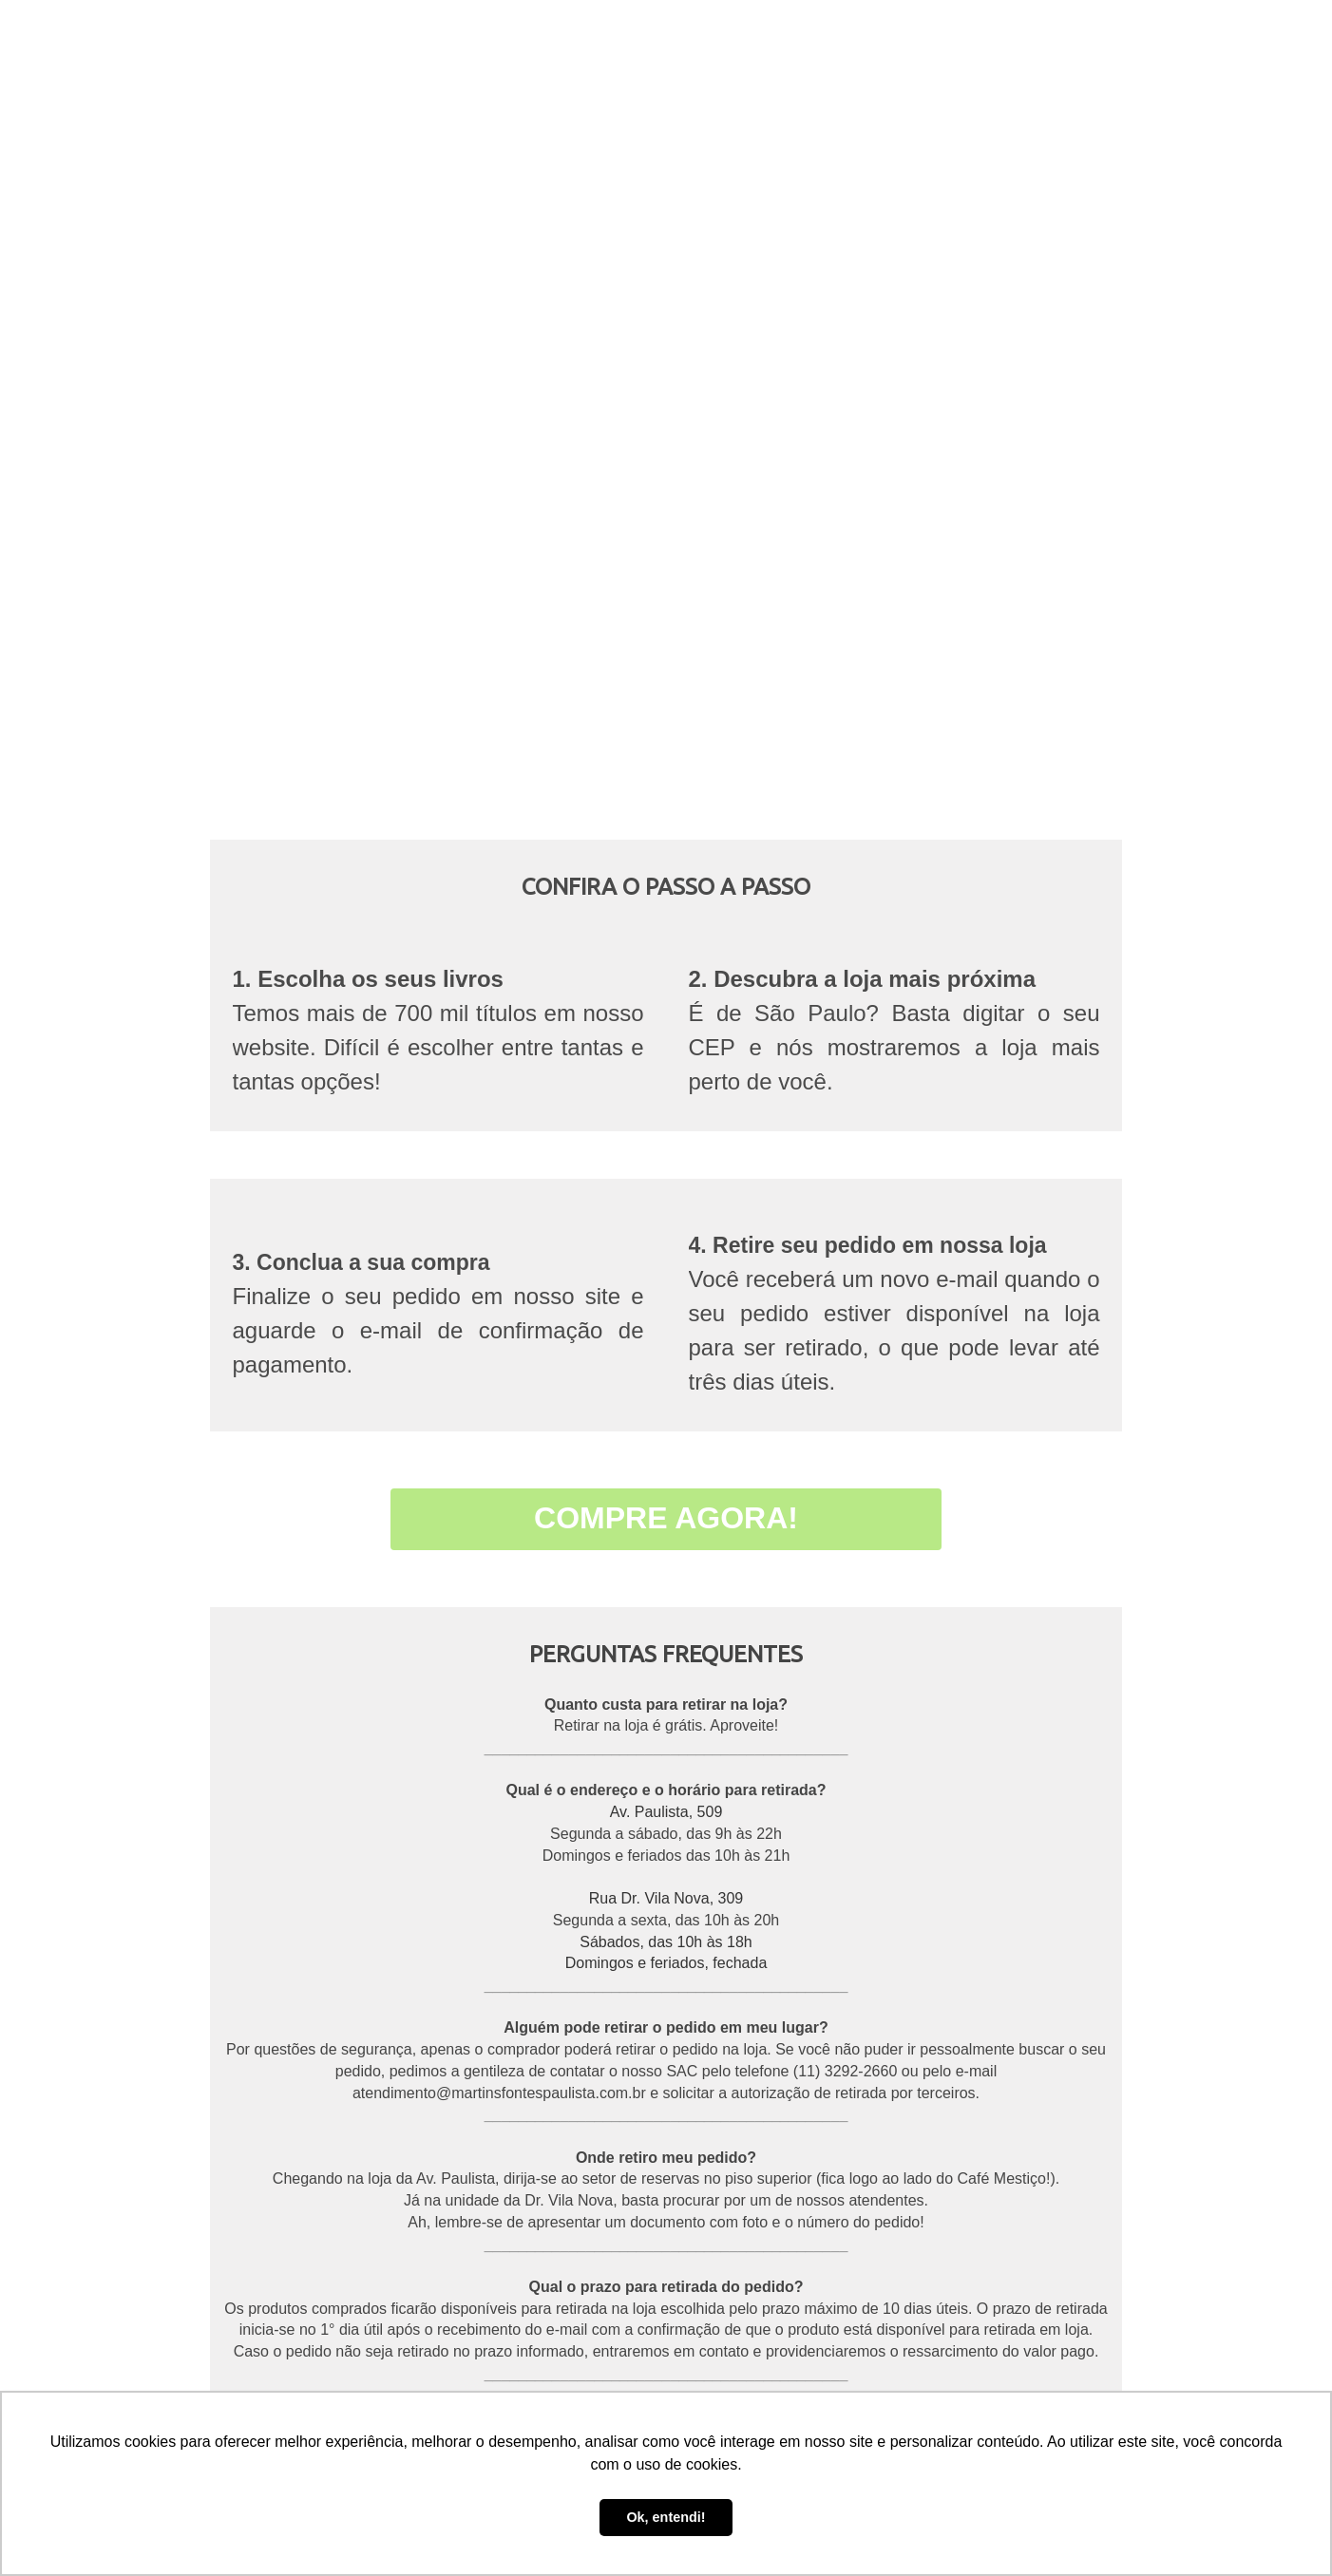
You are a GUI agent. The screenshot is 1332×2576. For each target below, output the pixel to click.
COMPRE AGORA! (666, 1518)
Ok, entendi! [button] (665, 2517)
